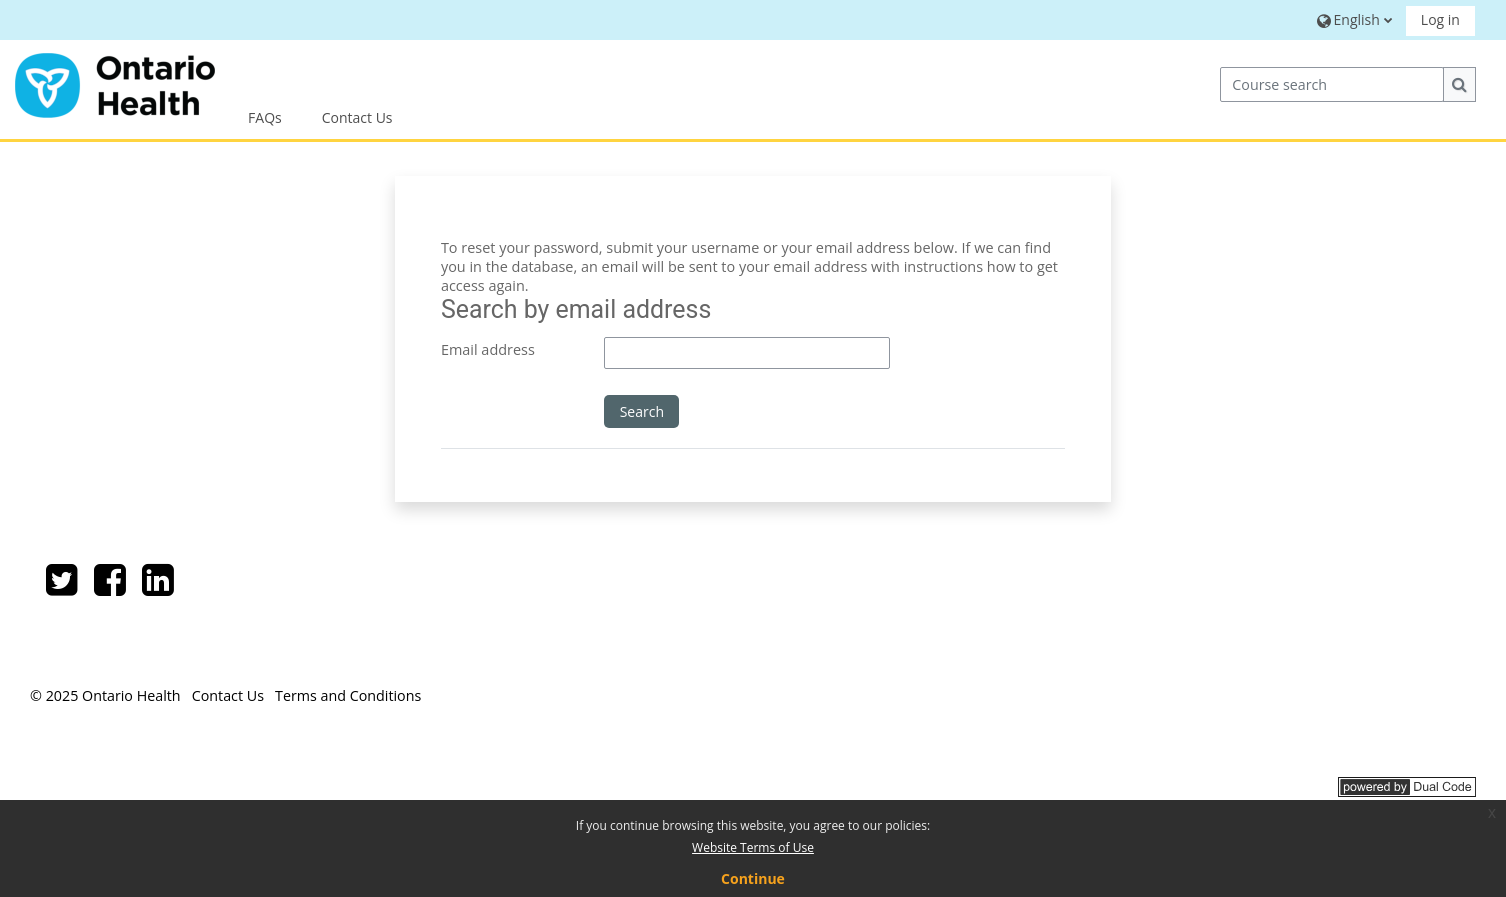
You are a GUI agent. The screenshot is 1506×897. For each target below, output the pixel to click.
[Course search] (1332, 84)
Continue (753, 878)
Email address (488, 349)
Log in (1440, 19)
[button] (1351, 19)
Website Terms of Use (753, 847)
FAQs (265, 117)
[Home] (115, 82)
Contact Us (357, 117)
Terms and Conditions (348, 695)
